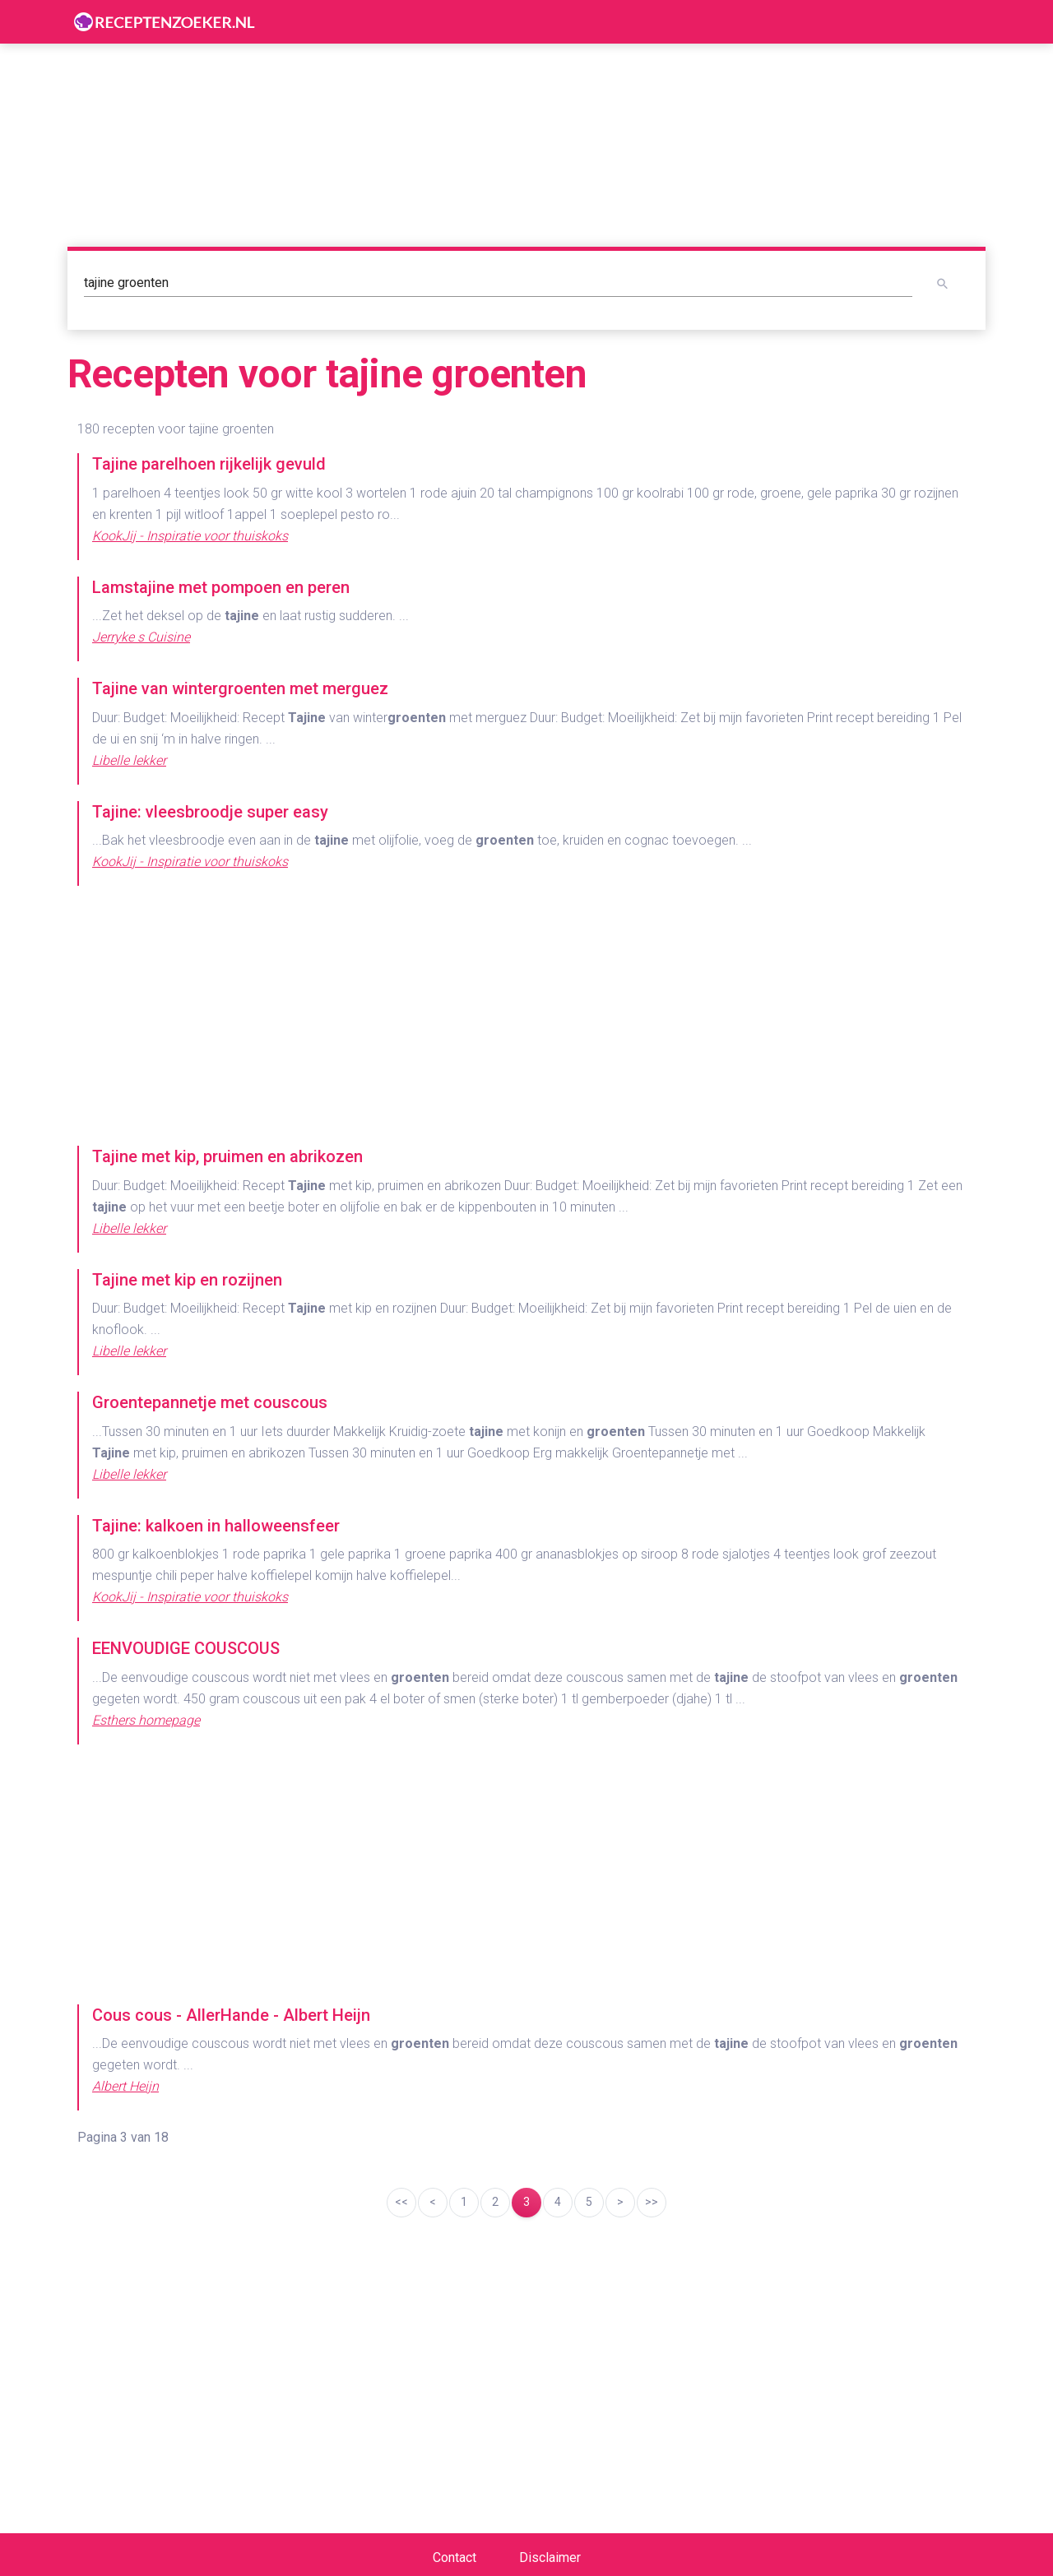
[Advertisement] (526, 1017)
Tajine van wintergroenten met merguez (240, 688)
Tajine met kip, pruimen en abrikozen (227, 1156)
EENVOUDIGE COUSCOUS (186, 1648)
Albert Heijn (125, 2086)
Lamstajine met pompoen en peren (221, 587)
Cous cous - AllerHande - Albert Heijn (231, 2015)
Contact (454, 2557)
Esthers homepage (146, 1720)
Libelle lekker (129, 760)
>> (651, 2201)
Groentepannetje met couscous (209, 1402)
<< (401, 2201)
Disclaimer (550, 2557)
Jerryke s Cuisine (141, 637)
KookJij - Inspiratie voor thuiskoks (190, 536)
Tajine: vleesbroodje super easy (210, 812)
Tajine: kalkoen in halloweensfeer (216, 1526)
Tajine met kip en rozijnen (187, 1280)
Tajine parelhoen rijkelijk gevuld (209, 464)
